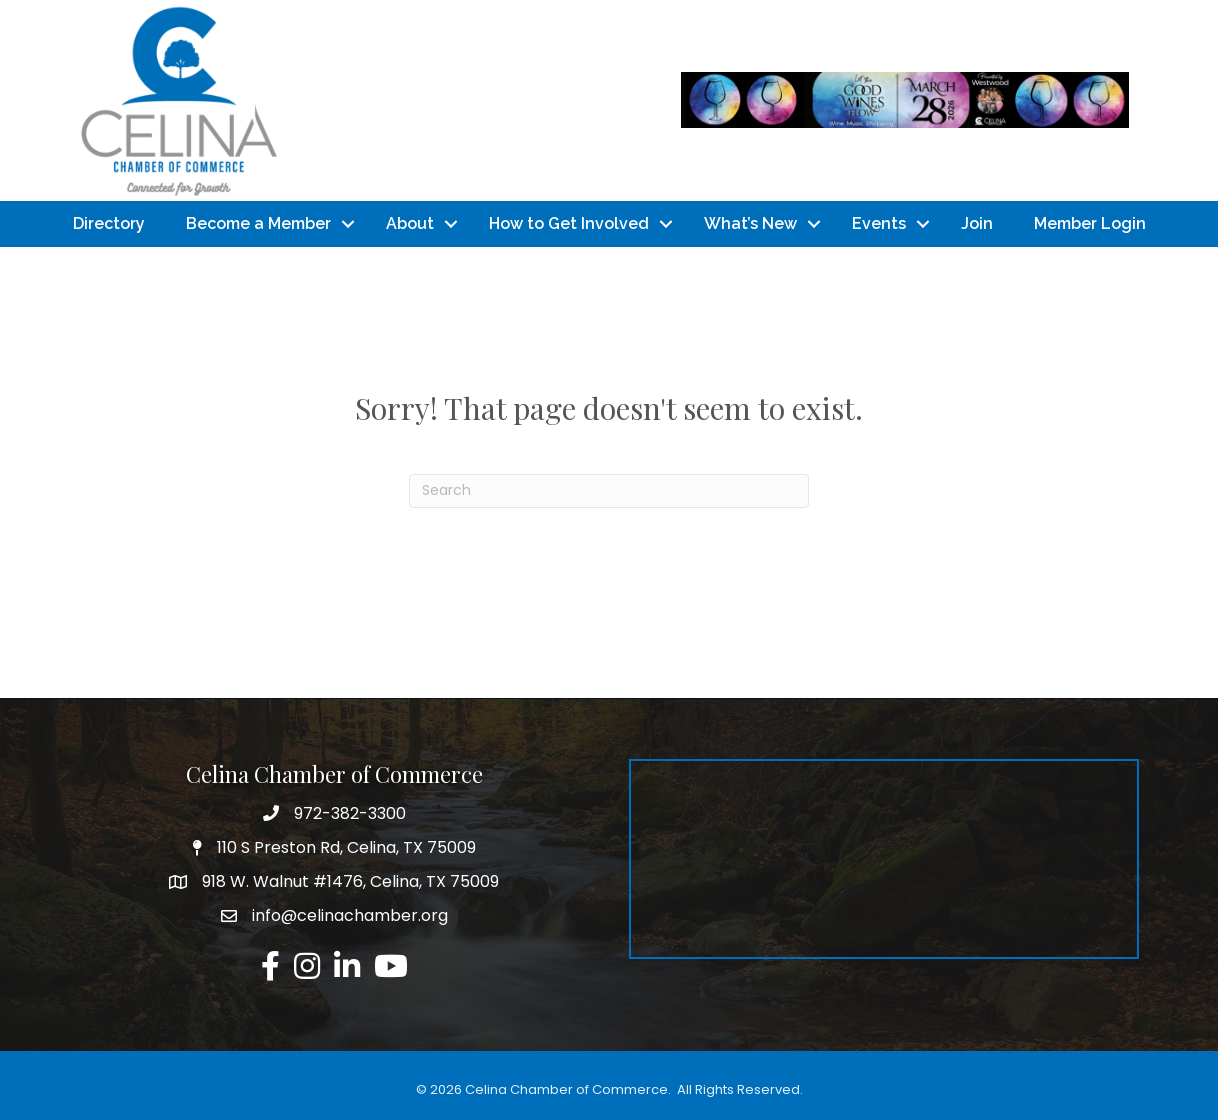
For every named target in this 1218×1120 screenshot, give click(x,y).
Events (879, 223)
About (410, 223)
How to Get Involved (569, 223)
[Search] (609, 491)
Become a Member (258, 223)
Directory (109, 223)
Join (977, 223)
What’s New (750, 223)
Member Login (1090, 223)
